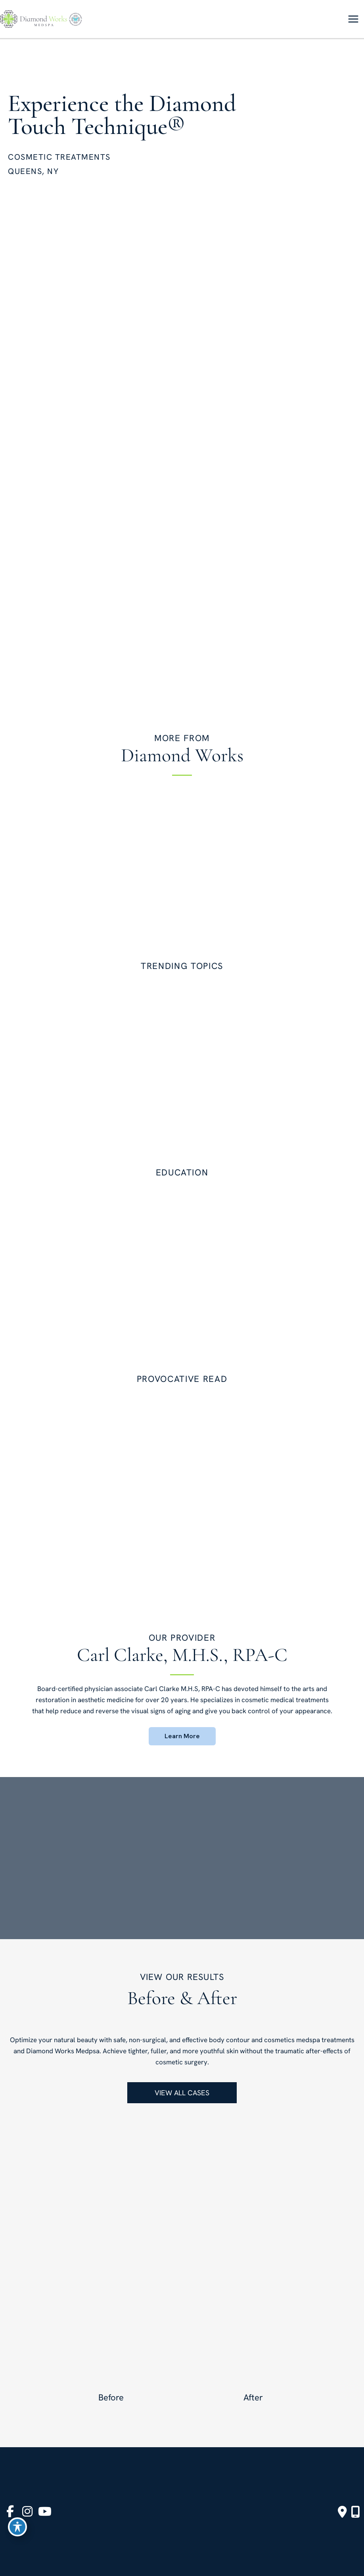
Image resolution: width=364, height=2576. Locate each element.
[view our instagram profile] (27, 2511)
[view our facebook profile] (10, 2511)
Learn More (182, 1736)
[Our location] (355, 2512)
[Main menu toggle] (353, 19)
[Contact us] (342, 2512)
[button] (182, 1736)
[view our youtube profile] (45, 2511)
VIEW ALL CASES (182, 2092)
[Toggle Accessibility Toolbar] (17, 2526)
